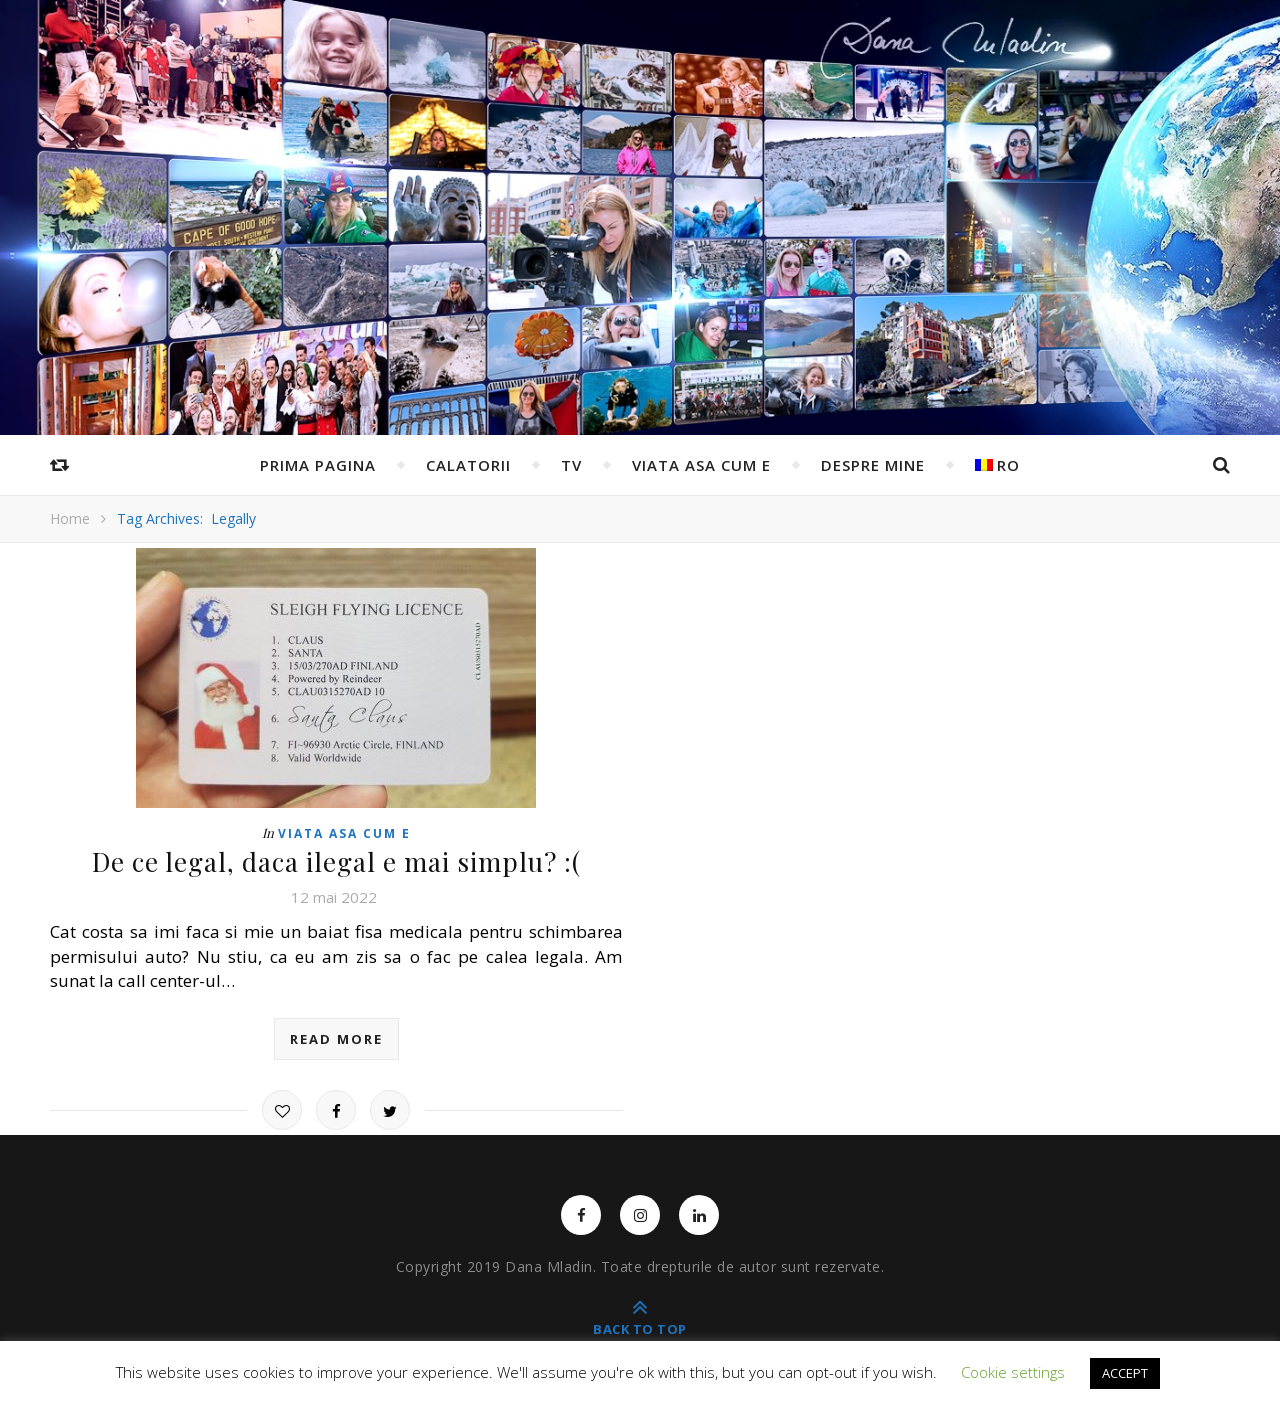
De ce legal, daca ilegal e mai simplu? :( (336, 861)
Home (70, 518)
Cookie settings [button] (1013, 1372)
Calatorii (468, 465)
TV (571, 465)
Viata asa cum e (701, 465)
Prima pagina (318, 465)
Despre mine (873, 465)
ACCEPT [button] (1125, 1373)
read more (336, 1039)
